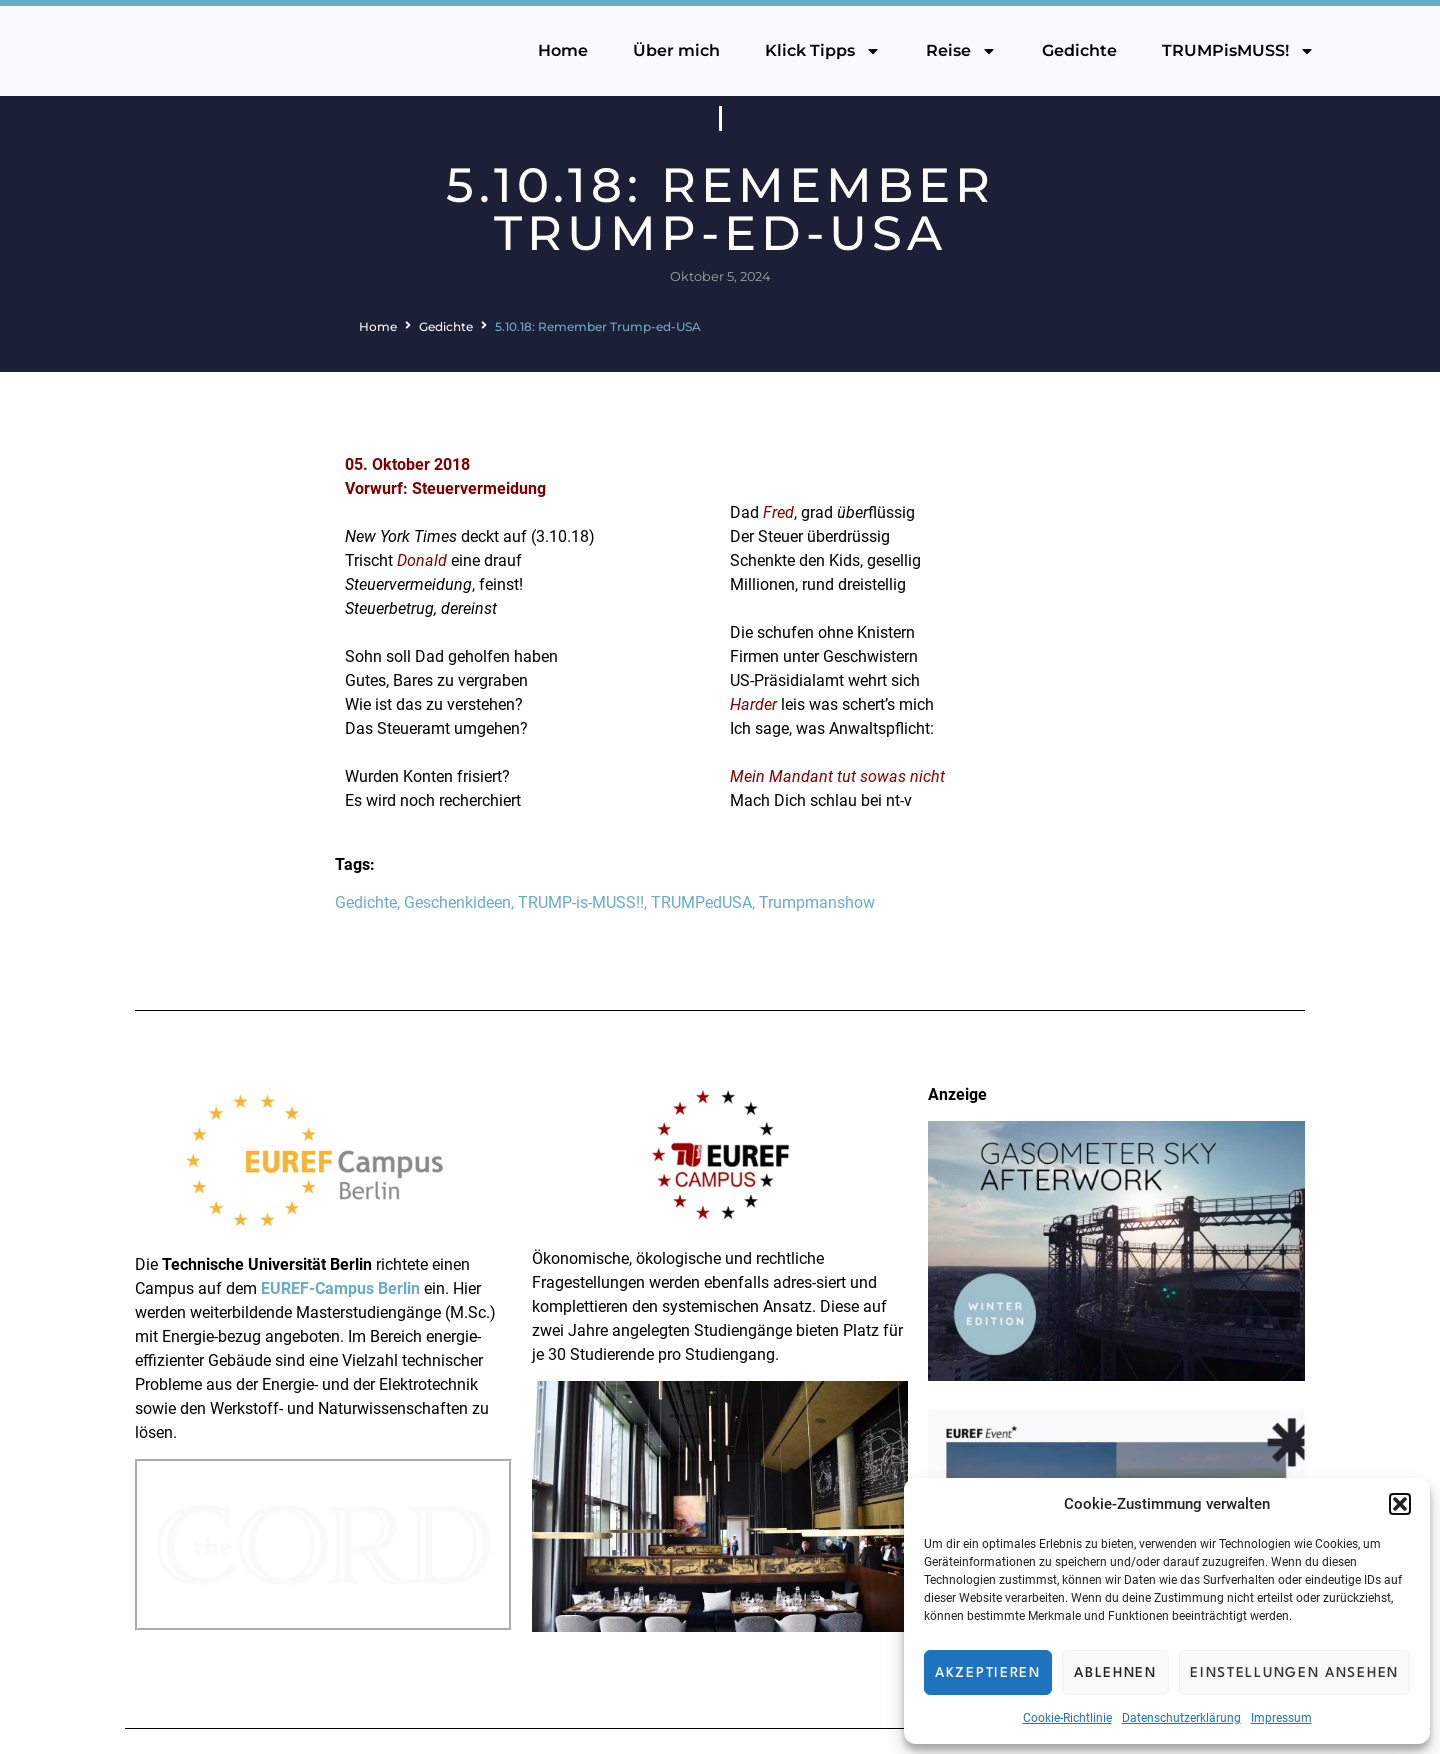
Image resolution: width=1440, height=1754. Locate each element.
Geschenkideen (457, 902)
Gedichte (1079, 50)
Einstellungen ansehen (1294, 1673)
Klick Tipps (823, 51)
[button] (1400, 1504)
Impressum (1281, 1718)
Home (563, 50)
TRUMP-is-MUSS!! (581, 902)
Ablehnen (1115, 1673)
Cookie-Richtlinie (1067, 1718)
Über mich (676, 50)
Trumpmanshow (817, 902)
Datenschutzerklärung (1181, 1718)
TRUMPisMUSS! (1238, 51)
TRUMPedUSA (701, 902)
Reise (961, 51)
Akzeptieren (988, 1673)
